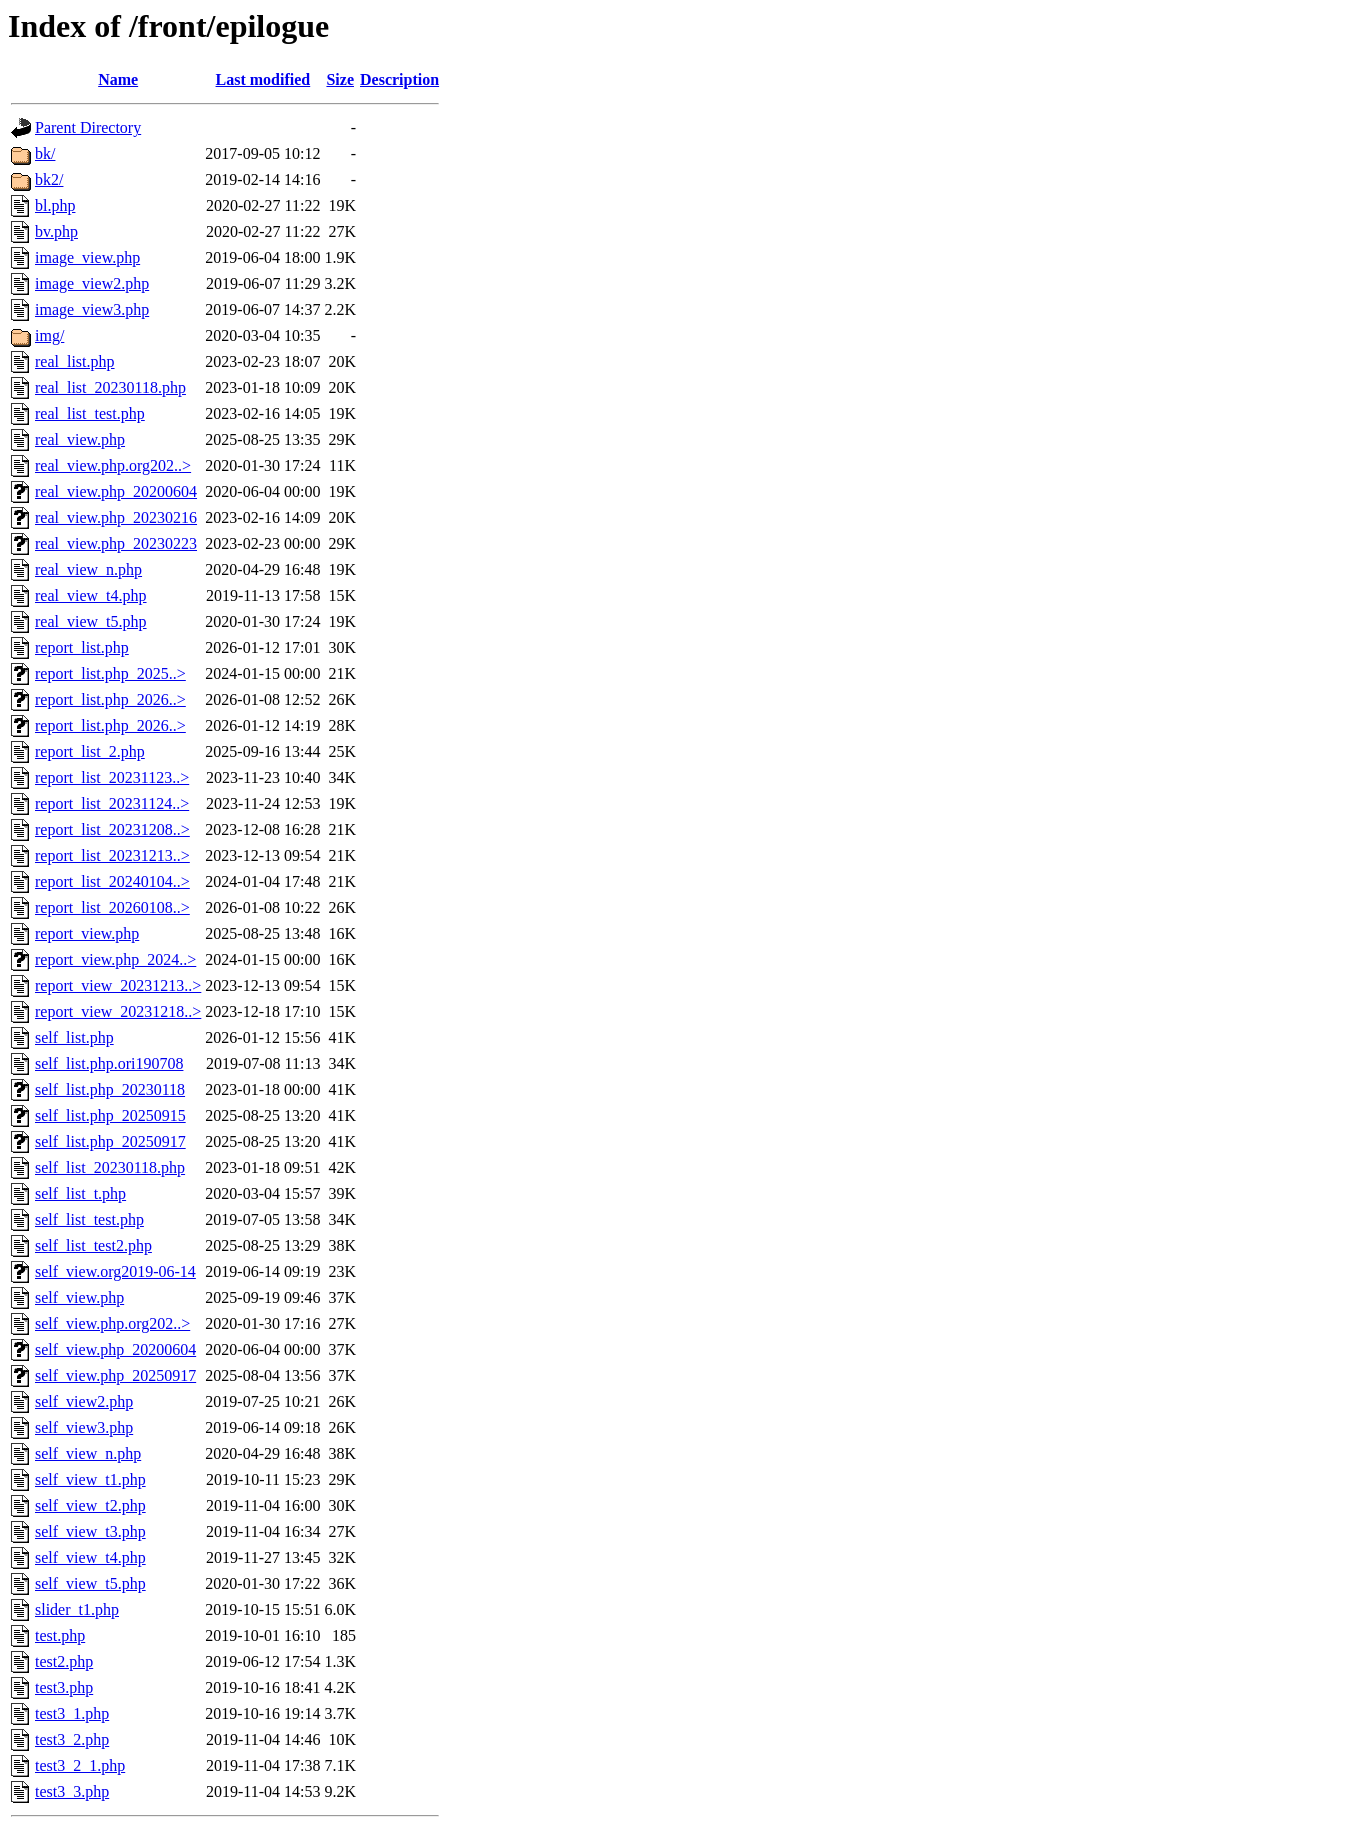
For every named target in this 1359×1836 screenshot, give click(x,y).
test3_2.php (72, 1739)
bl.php (55, 205)
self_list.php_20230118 (110, 1089)
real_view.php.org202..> (113, 465)
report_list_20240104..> (112, 881)
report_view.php (87, 933)
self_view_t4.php (90, 1557)
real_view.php (80, 439)
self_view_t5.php (90, 1583)
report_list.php (82, 647)
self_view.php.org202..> (112, 1323)
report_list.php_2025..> (110, 673)
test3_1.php (72, 1713)
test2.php (64, 1661)
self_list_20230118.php (110, 1167)
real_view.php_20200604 (116, 491)
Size (340, 79)
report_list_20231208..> (112, 829)
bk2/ (49, 179)
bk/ (45, 153)
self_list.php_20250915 (110, 1115)
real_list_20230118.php (110, 387)
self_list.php (74, 1037)
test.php (60, 1635)
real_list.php (75, 361)
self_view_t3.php (90, 1531)
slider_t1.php (77, 1609)
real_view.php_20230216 (116, 517)
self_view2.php (84, 1401)
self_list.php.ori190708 (109, 1063)
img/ (49, 335)
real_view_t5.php (91, 621)
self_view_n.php (88, 1453)
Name (118, 79)
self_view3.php (84, 1427)
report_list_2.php (90, 751)
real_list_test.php (90, 413)
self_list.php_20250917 (110, 1141)
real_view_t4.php (91, 595)
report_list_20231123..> (112, 777)
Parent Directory (88, 127)
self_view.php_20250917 (115, 1375)
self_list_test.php (89, 1219)
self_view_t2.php (90, 1505)
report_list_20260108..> (112, 907)
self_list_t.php (80, 1193)
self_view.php (79, 1297)
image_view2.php (92, 283)
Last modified (263, 79)
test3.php (64, 1687)
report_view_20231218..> (118, 1011)
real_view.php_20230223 (116, 543)
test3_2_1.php (80, 1765)
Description (399, 79)
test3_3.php (72, 1791)
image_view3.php (92, 309)
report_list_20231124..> (112, 803)
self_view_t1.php (90, 1479)
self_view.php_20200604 (115, 1349)
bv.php (56, 231)
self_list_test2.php (93, 1245)
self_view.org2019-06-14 (115, 1271)
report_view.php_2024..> (115, 959)
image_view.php (87, 257)
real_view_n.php (88, 569)
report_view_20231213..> (118, 985)
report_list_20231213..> (112, 855)
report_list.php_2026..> (110, 699)
